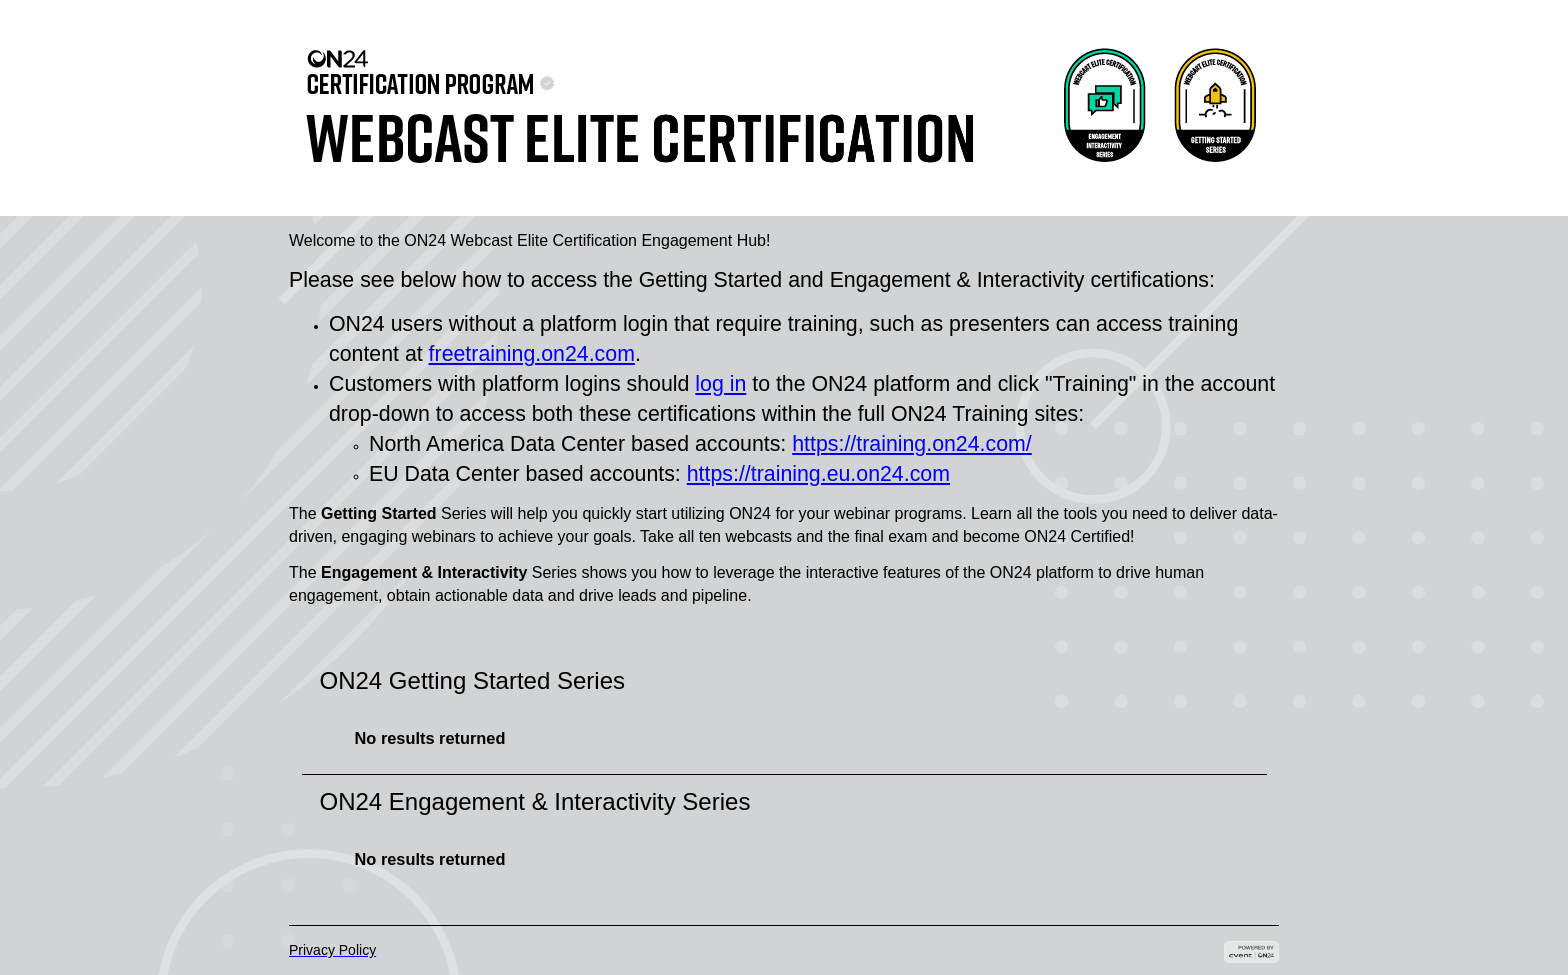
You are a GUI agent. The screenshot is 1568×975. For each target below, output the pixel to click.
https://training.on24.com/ (911, 444)
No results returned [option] (430, 738)
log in (720, 384)
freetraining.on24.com (532, 354)
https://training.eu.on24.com (818, 474)
